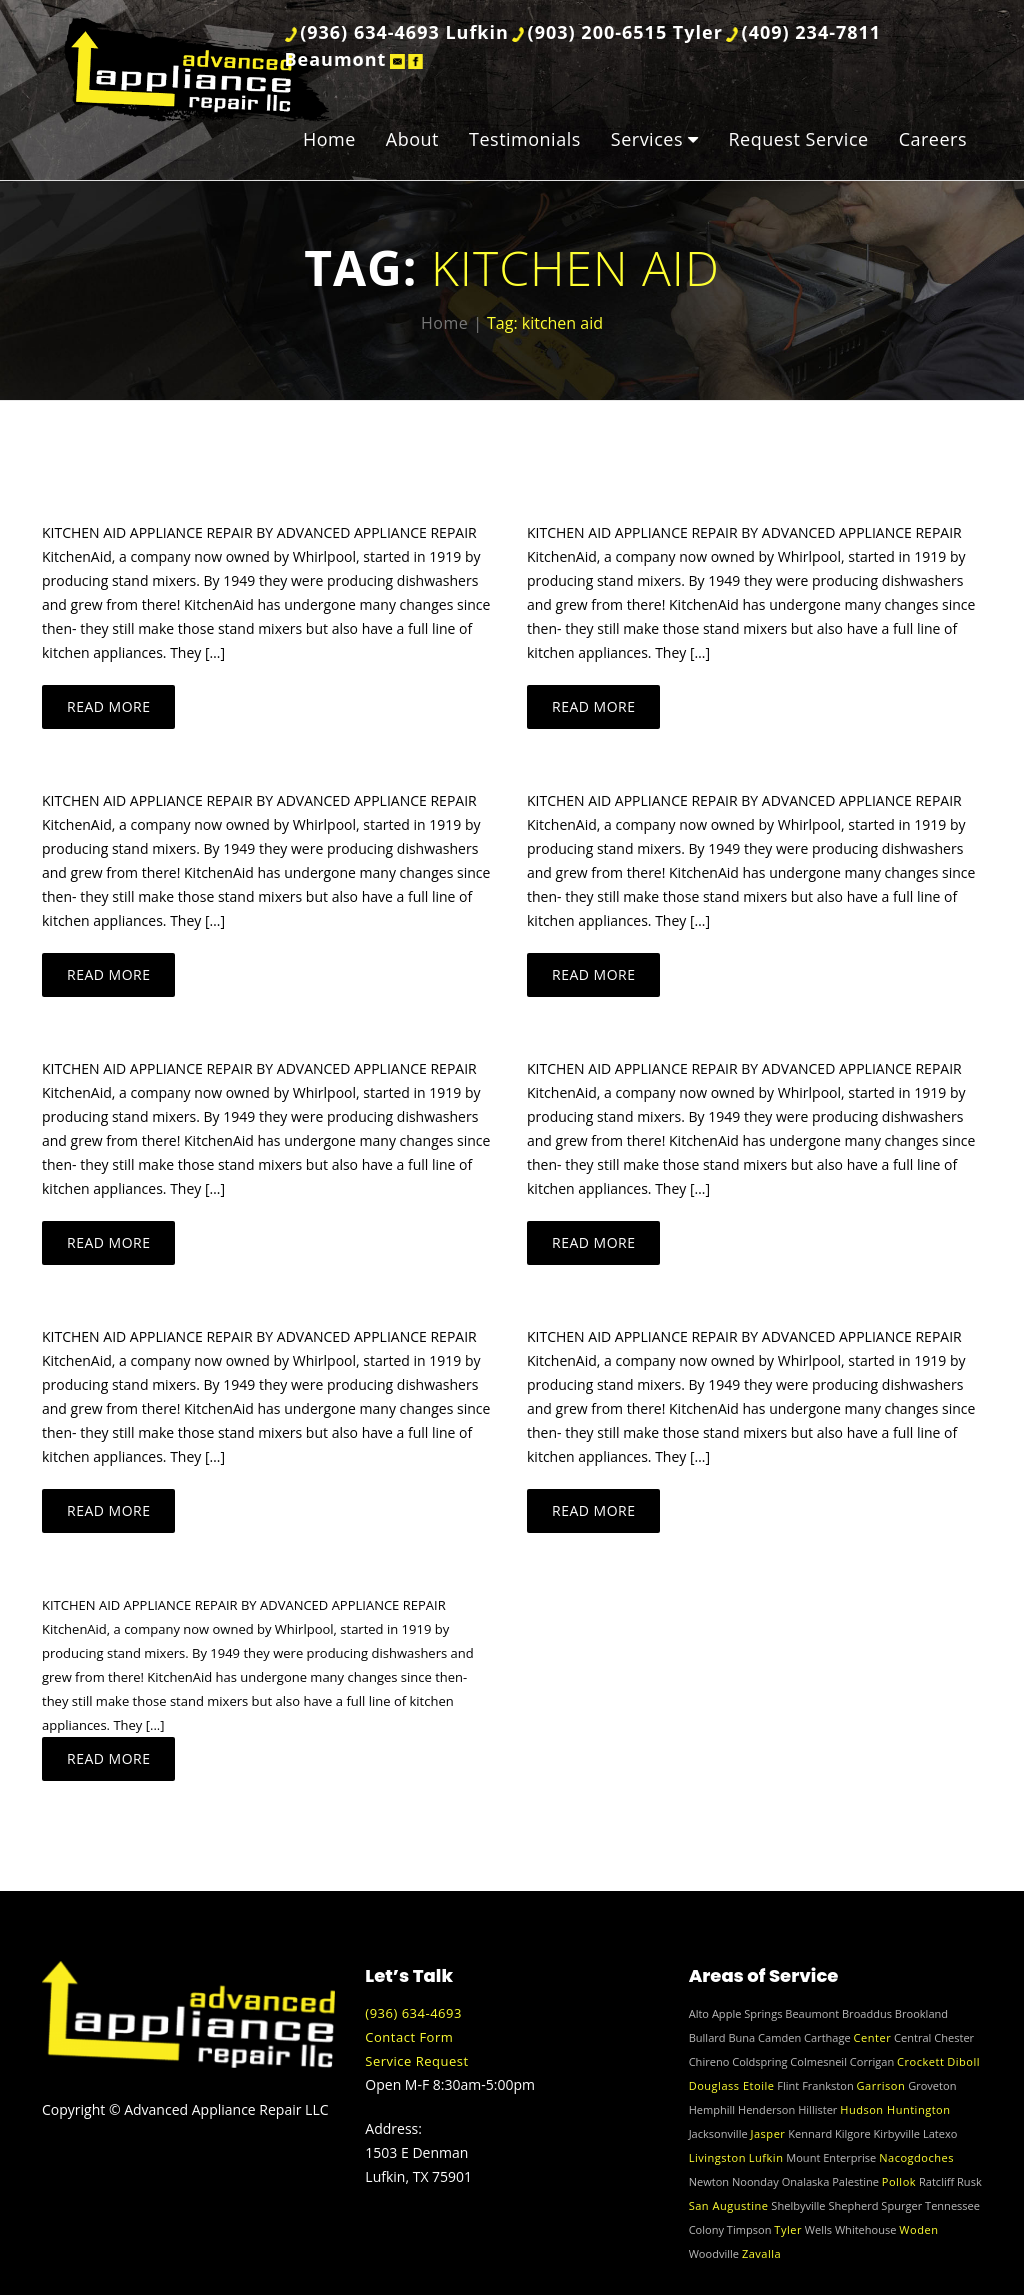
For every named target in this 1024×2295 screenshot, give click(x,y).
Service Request (416, 2061)
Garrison (881, 2085)
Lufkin (766, 2157)
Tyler (788, 2229)
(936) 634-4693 (413, 2013)
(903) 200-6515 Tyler (625, 32)
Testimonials (525, 139)
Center (873, 2037)
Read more (108, 706)
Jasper (768, 2133)
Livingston (717, 2157)
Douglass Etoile (732, 2085)
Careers (933, 139)
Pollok (899, 2181)
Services (647, 139)
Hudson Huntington (895, 2109)
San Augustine (729, 2205)
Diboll (963, 2061)
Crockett (920, 2061)
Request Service (798, 139)
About (412, 139)
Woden (918, 2229)
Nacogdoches (916, 2157)
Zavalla (761, 2253)
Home (329, 139)
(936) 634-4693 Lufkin (404, 32)
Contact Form (409, 2037)
